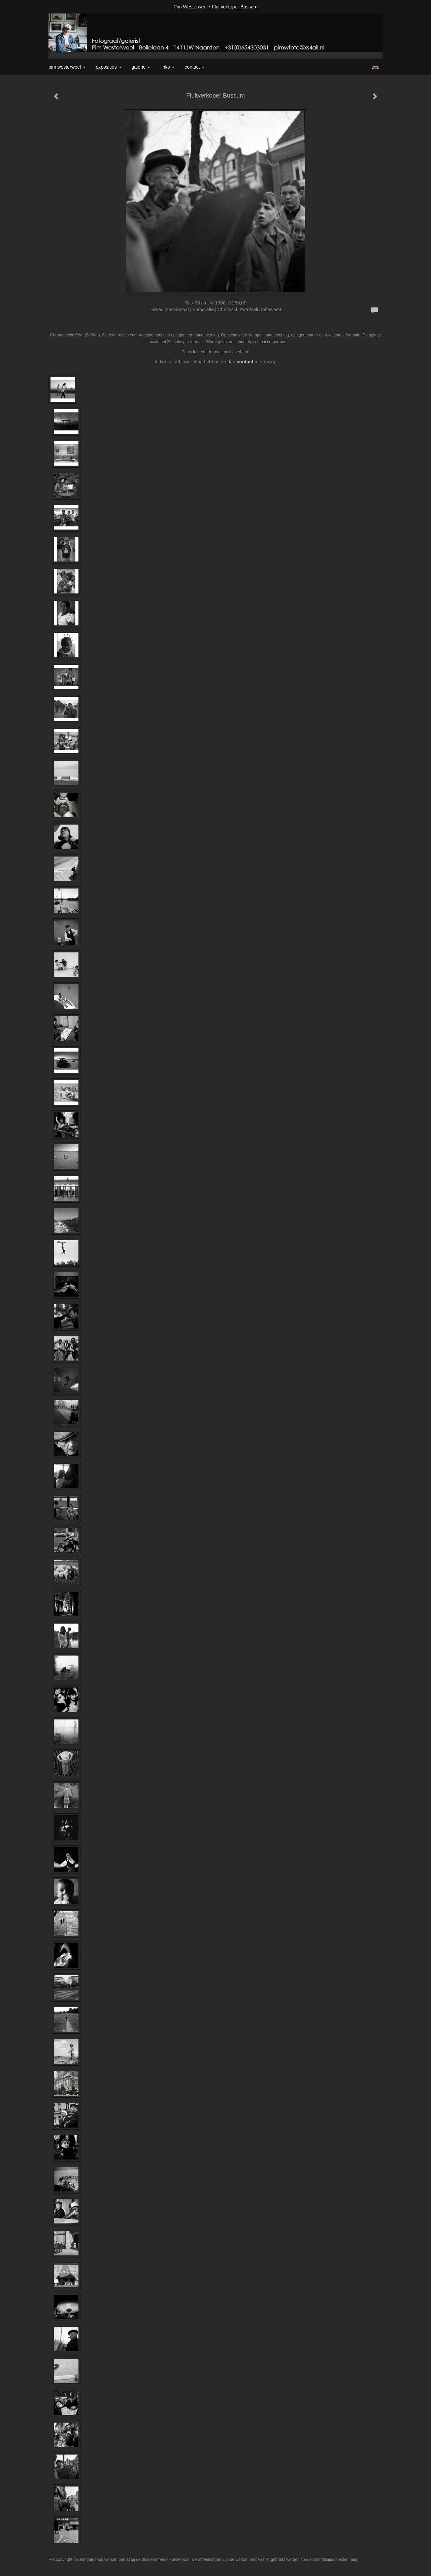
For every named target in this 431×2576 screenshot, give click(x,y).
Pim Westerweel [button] (67, 67)
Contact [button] (194, 67)
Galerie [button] (141, 67)
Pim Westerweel (191, 6)
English (375, 67)
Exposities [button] (108, 67)
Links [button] (167, 67)
